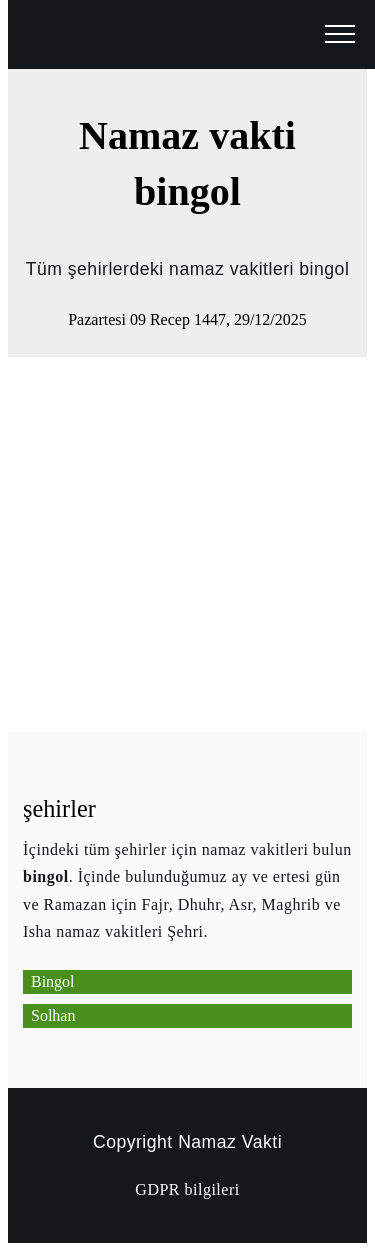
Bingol (53, 981)
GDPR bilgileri (187, 1189)
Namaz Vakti (230, 1142)
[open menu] (340, 35)
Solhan (53, 1015)
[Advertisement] (187, 544)
